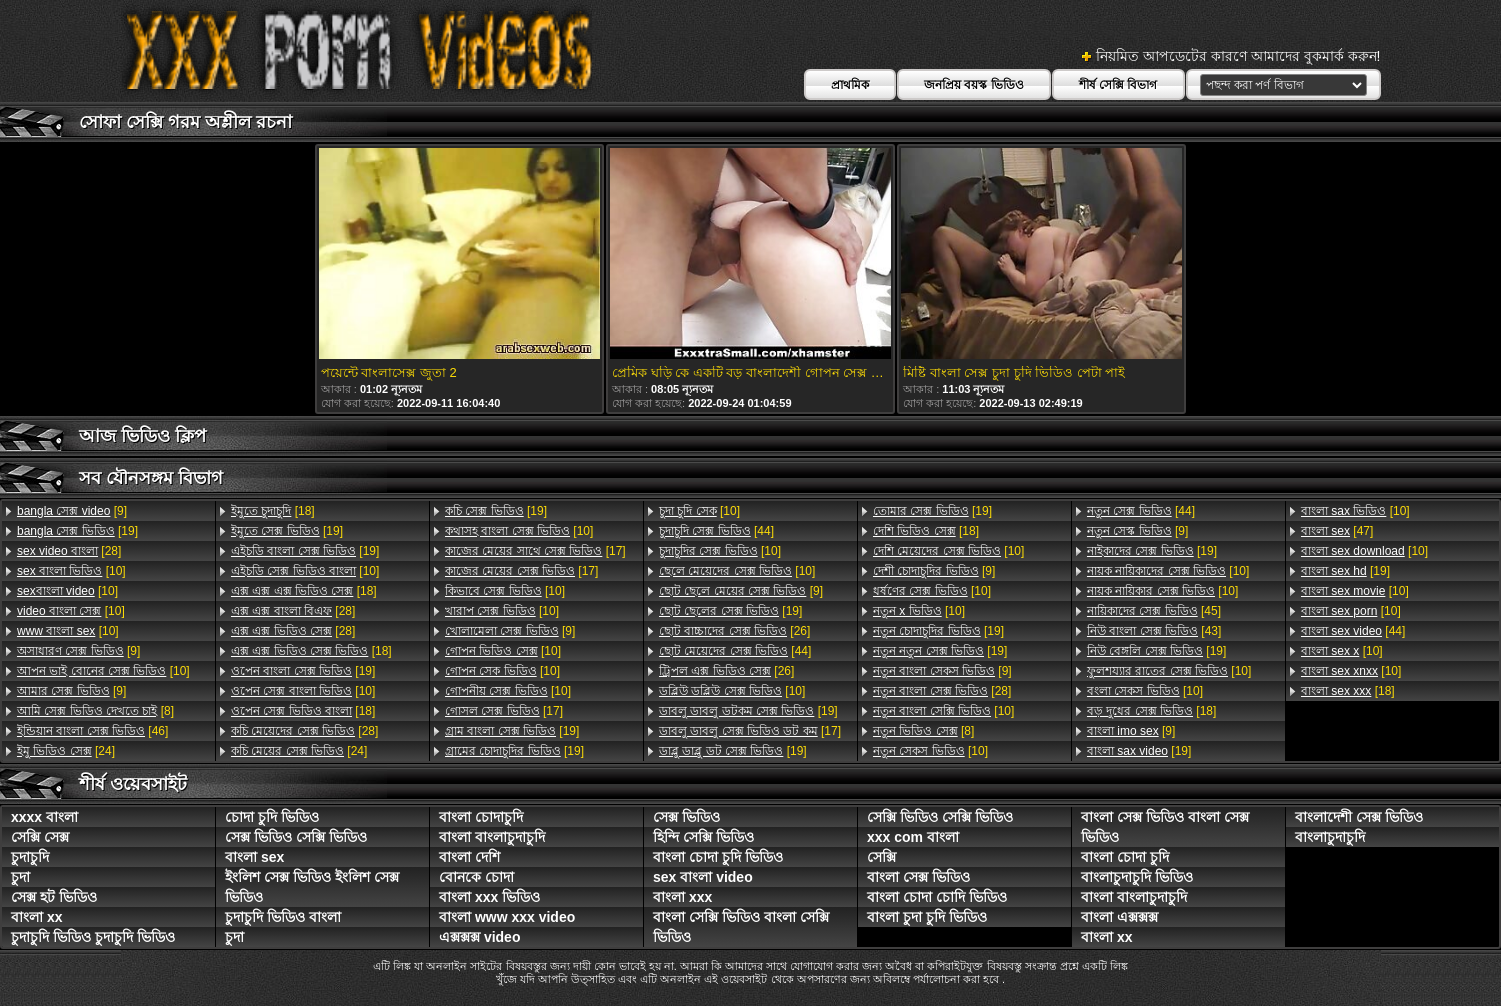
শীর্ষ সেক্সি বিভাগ (1118, 85)
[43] (1154, 631)
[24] (66, 751)
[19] (77, 531)
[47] (1337, 531)
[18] (273, 511)
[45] (1154, 611)
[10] (71, 571)
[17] (535, 551)
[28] (69, 551)
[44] (716, 531)
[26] (734, 631)
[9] (72, 511)
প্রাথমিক (850, 85)
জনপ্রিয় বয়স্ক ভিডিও (974, 85)
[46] (92, 731)
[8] (95, 711)
